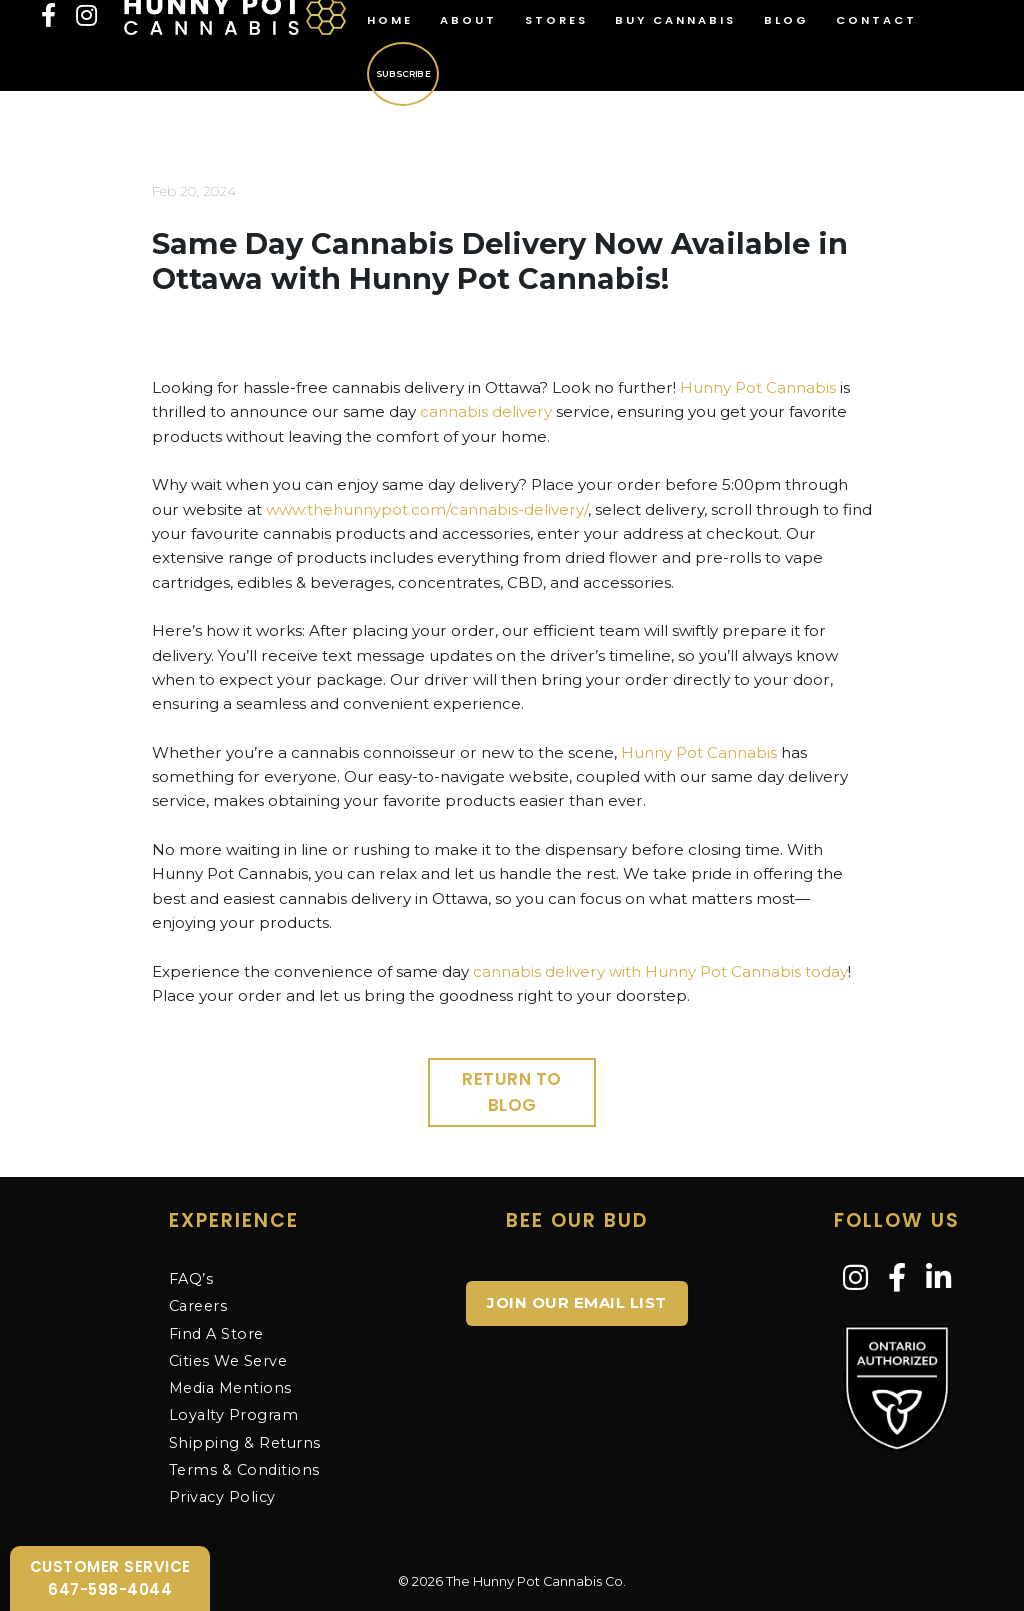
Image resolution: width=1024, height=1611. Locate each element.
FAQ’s (191, 1279)
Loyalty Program (234, 1415)
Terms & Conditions (244, 1470)
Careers (198, 1306)
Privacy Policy (222, 1497)
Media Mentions (230, 1388)
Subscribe (402, 73)
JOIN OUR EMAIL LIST (577, 1302)
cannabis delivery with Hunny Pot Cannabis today (660, 971)
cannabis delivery (486, 411)
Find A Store (216, 1334)
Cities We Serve (228, 1361)
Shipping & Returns (245, 1443)
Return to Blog (512, 1092)
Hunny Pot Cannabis (758, 387)
